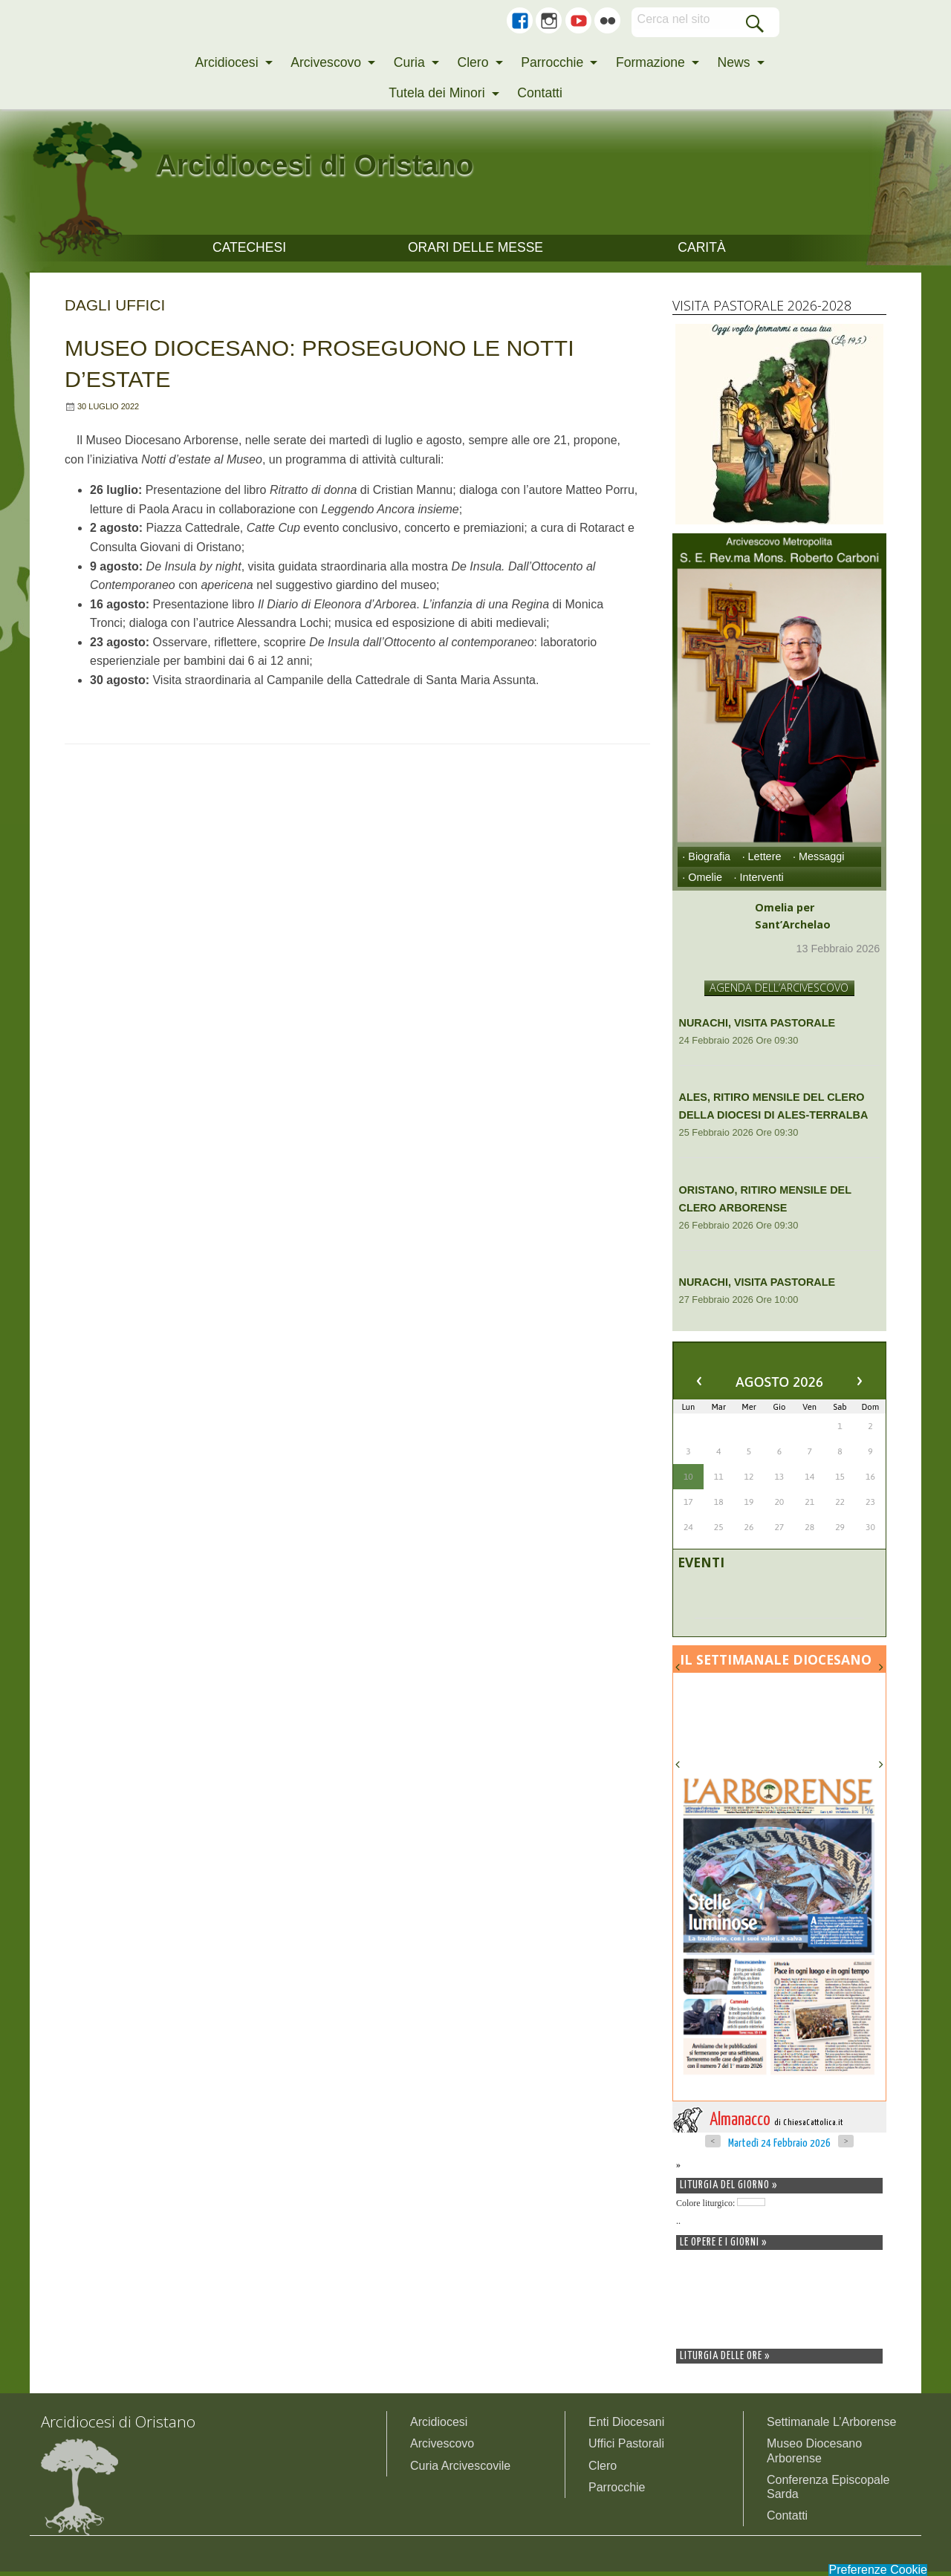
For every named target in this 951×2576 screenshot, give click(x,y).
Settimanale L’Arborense (831, 2426)
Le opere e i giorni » (723, 2247)
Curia (409, 62)
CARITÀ (701, 250)
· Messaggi (819, 861)
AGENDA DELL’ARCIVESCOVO (779, 992)
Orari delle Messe (475, 250)
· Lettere (762, 861)
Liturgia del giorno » (728, 2190)
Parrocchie (552, 62)
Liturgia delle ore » (725, 2360)
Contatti (539, 92)
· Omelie (702, 882)
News (734, 62)
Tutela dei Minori (436, 92)
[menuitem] (229, 63)
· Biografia (706, 861)
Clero (472, 62)
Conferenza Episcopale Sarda (828, 2491)
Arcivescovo (326, 62)
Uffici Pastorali (626, 2448)
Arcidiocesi (226, 62)
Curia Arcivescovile (460, 2470)
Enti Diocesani (626, 2426)
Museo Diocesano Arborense (814, 2455)
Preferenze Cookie (877, 2570)
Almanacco (778, 2124)
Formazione (650, 62)
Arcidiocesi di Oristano (383, 160)
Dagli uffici (115, 309)
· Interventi (758, 882)
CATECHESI (249, 250)
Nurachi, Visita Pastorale (757, 1026)
